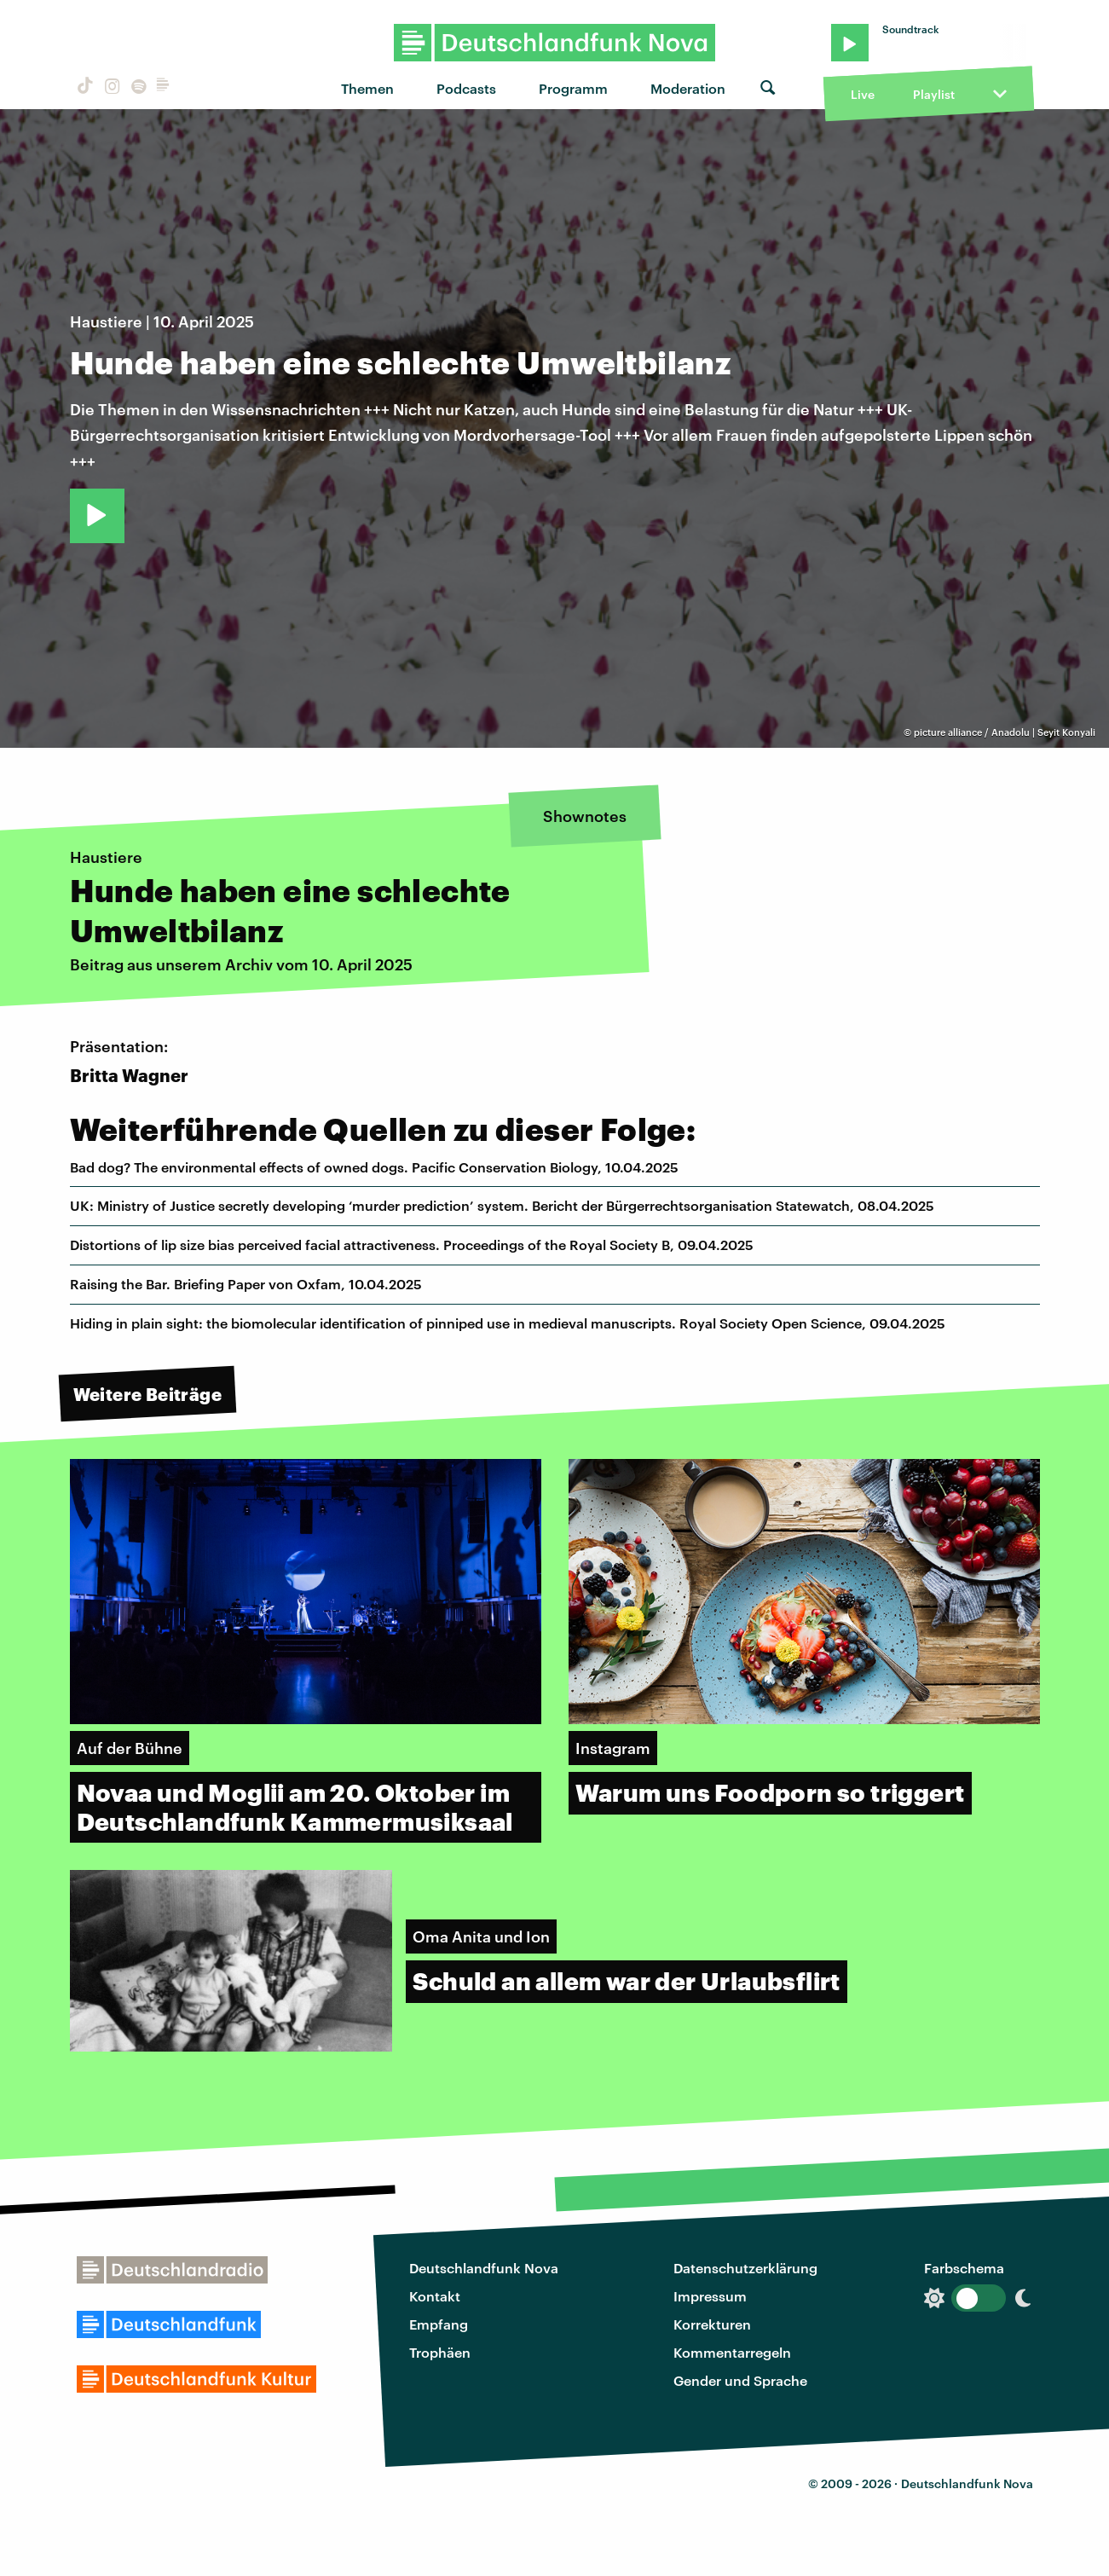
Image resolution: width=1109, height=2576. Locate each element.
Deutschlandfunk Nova (483, 2268)
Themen (367, 88)
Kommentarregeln (732, 2352)
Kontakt (434, 2296)
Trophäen (440, 2352)
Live (863, 94)
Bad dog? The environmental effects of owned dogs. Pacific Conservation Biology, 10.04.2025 (374, 1167)
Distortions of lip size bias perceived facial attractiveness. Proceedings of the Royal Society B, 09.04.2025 (412, 1244)
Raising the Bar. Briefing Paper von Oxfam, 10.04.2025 (246, 1284)
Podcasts (466, 88)
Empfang (438, 2324)
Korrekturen (712, 2324)
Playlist (934, 94)
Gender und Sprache (740, 2380)
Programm (573, 88)
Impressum (710, 2296)
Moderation (687, 88)
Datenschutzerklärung (745, 2268)
